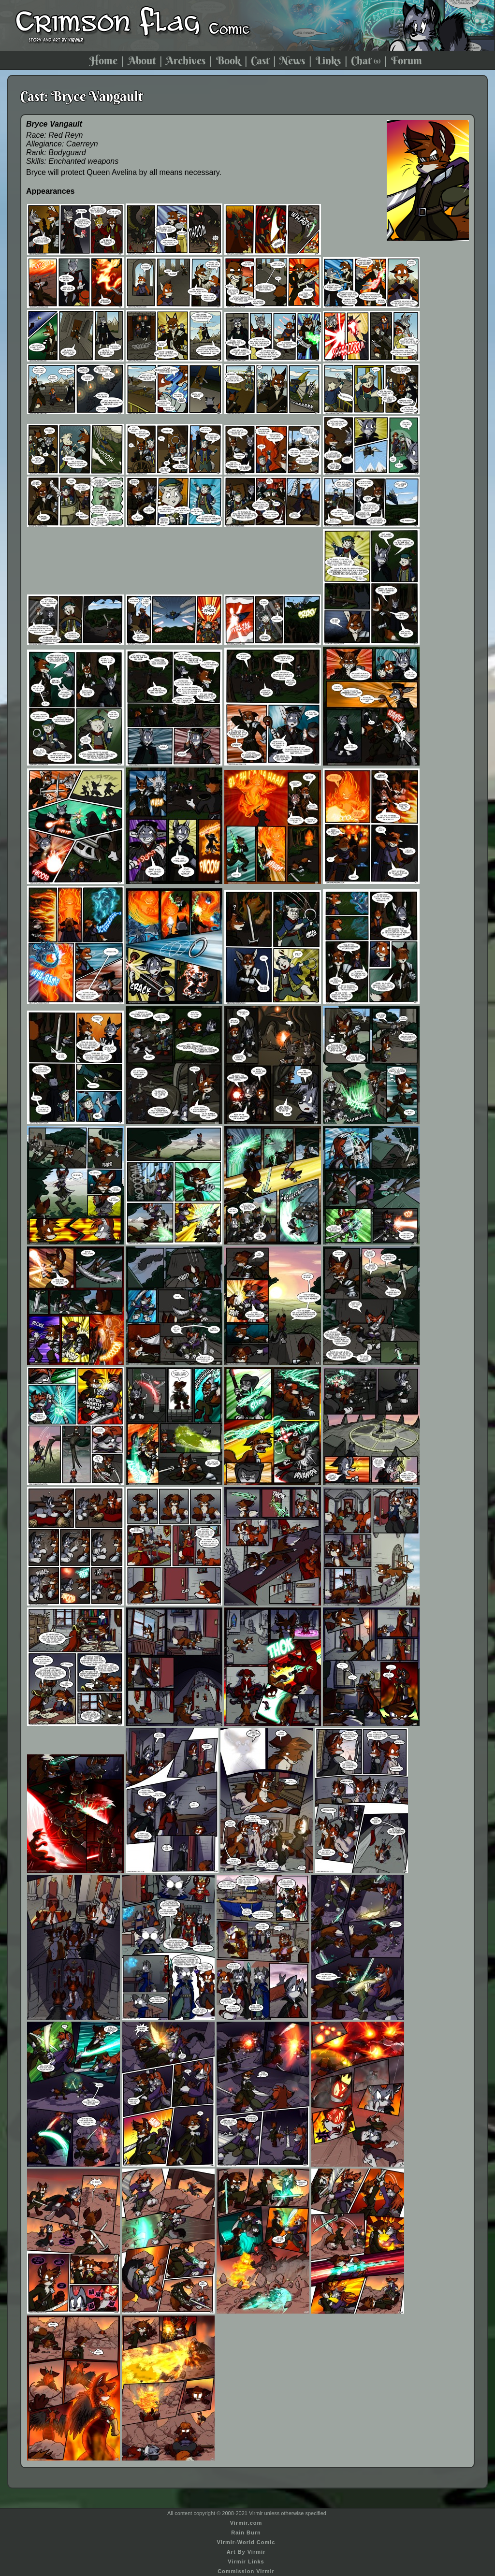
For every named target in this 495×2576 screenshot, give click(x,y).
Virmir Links (246, 2561)
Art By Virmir (246, 2552)
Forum (406, 60)
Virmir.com (246, 2523)
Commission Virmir (246, 2571)
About (142, 60)
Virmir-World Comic (246, 2542)
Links (328, 60)
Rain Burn (246, 2532)
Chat (365, 60)
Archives (185, 60)
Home (103, 60)
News (292, 60)
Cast (260, 60)
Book (228, 60)
